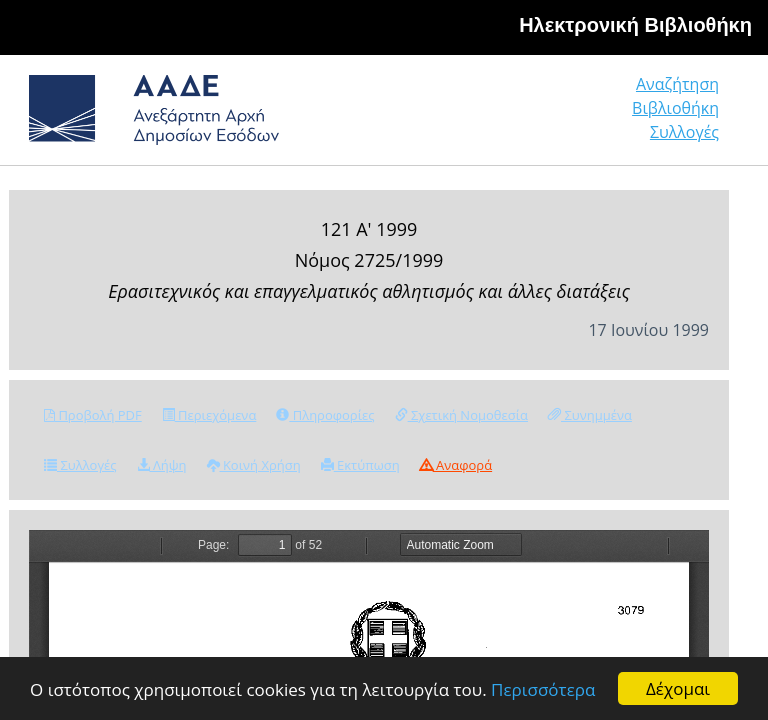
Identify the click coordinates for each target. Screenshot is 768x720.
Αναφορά (456, 465)
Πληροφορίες (325, 415)
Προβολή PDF (93, 415)
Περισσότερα (543, 689)
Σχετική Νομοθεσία (461, 415)
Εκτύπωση (360, 465)
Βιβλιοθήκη (675, 108)
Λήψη (162, 465)
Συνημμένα (590, 415)
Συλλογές (684, 132)
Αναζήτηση (677, 84)
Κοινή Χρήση (254, 465)
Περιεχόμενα (209, 415)
